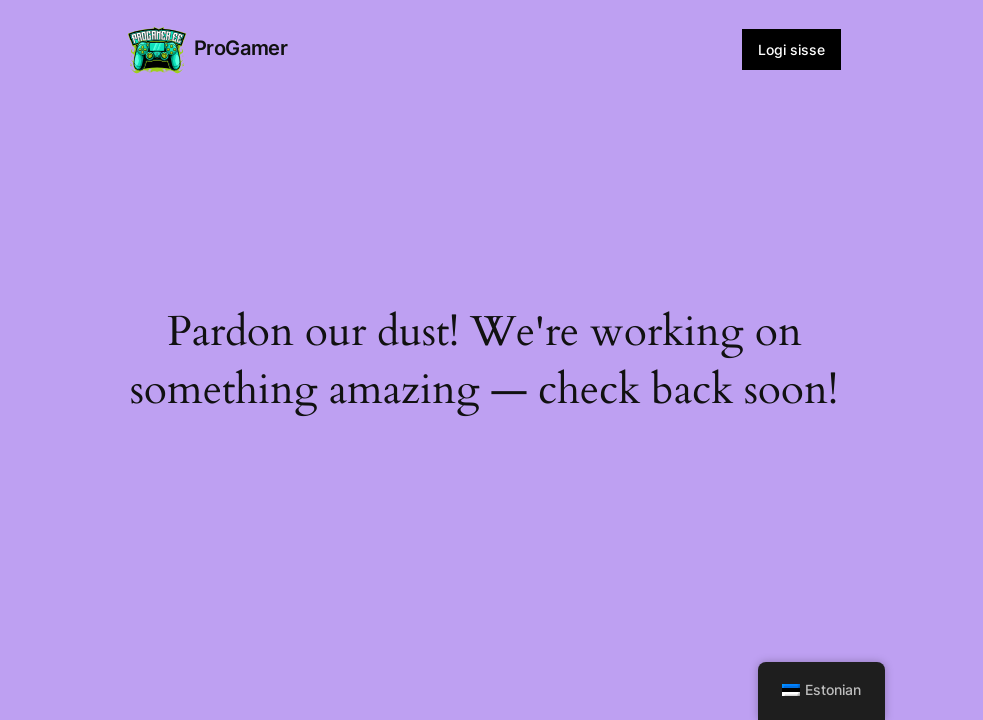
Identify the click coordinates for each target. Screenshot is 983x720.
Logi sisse (791, 49)
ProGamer (241, 48)
